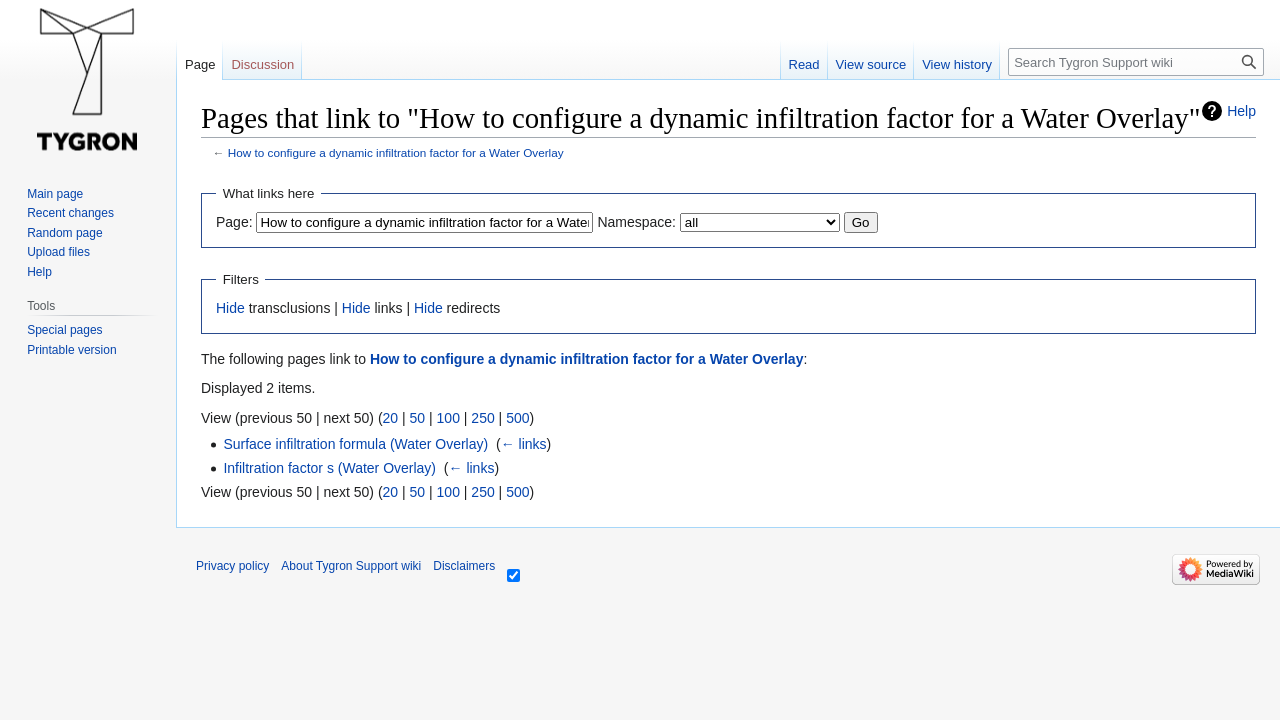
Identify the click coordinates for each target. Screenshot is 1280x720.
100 (448, 418)
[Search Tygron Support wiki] (1136, 62)
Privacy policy (232, 566)
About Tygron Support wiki (351, 566)
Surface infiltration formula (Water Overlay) (355, 444)
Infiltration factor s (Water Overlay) (329, 468)
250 (482, 418)
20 (391, 418)
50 (418, 418)
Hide (230, 308)
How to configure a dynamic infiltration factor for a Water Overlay (396, 152)
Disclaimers (464, 566)
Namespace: (636, 222)
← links (524, 444)
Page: (234, 222)
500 (517, 418)
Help (1241, 111)
